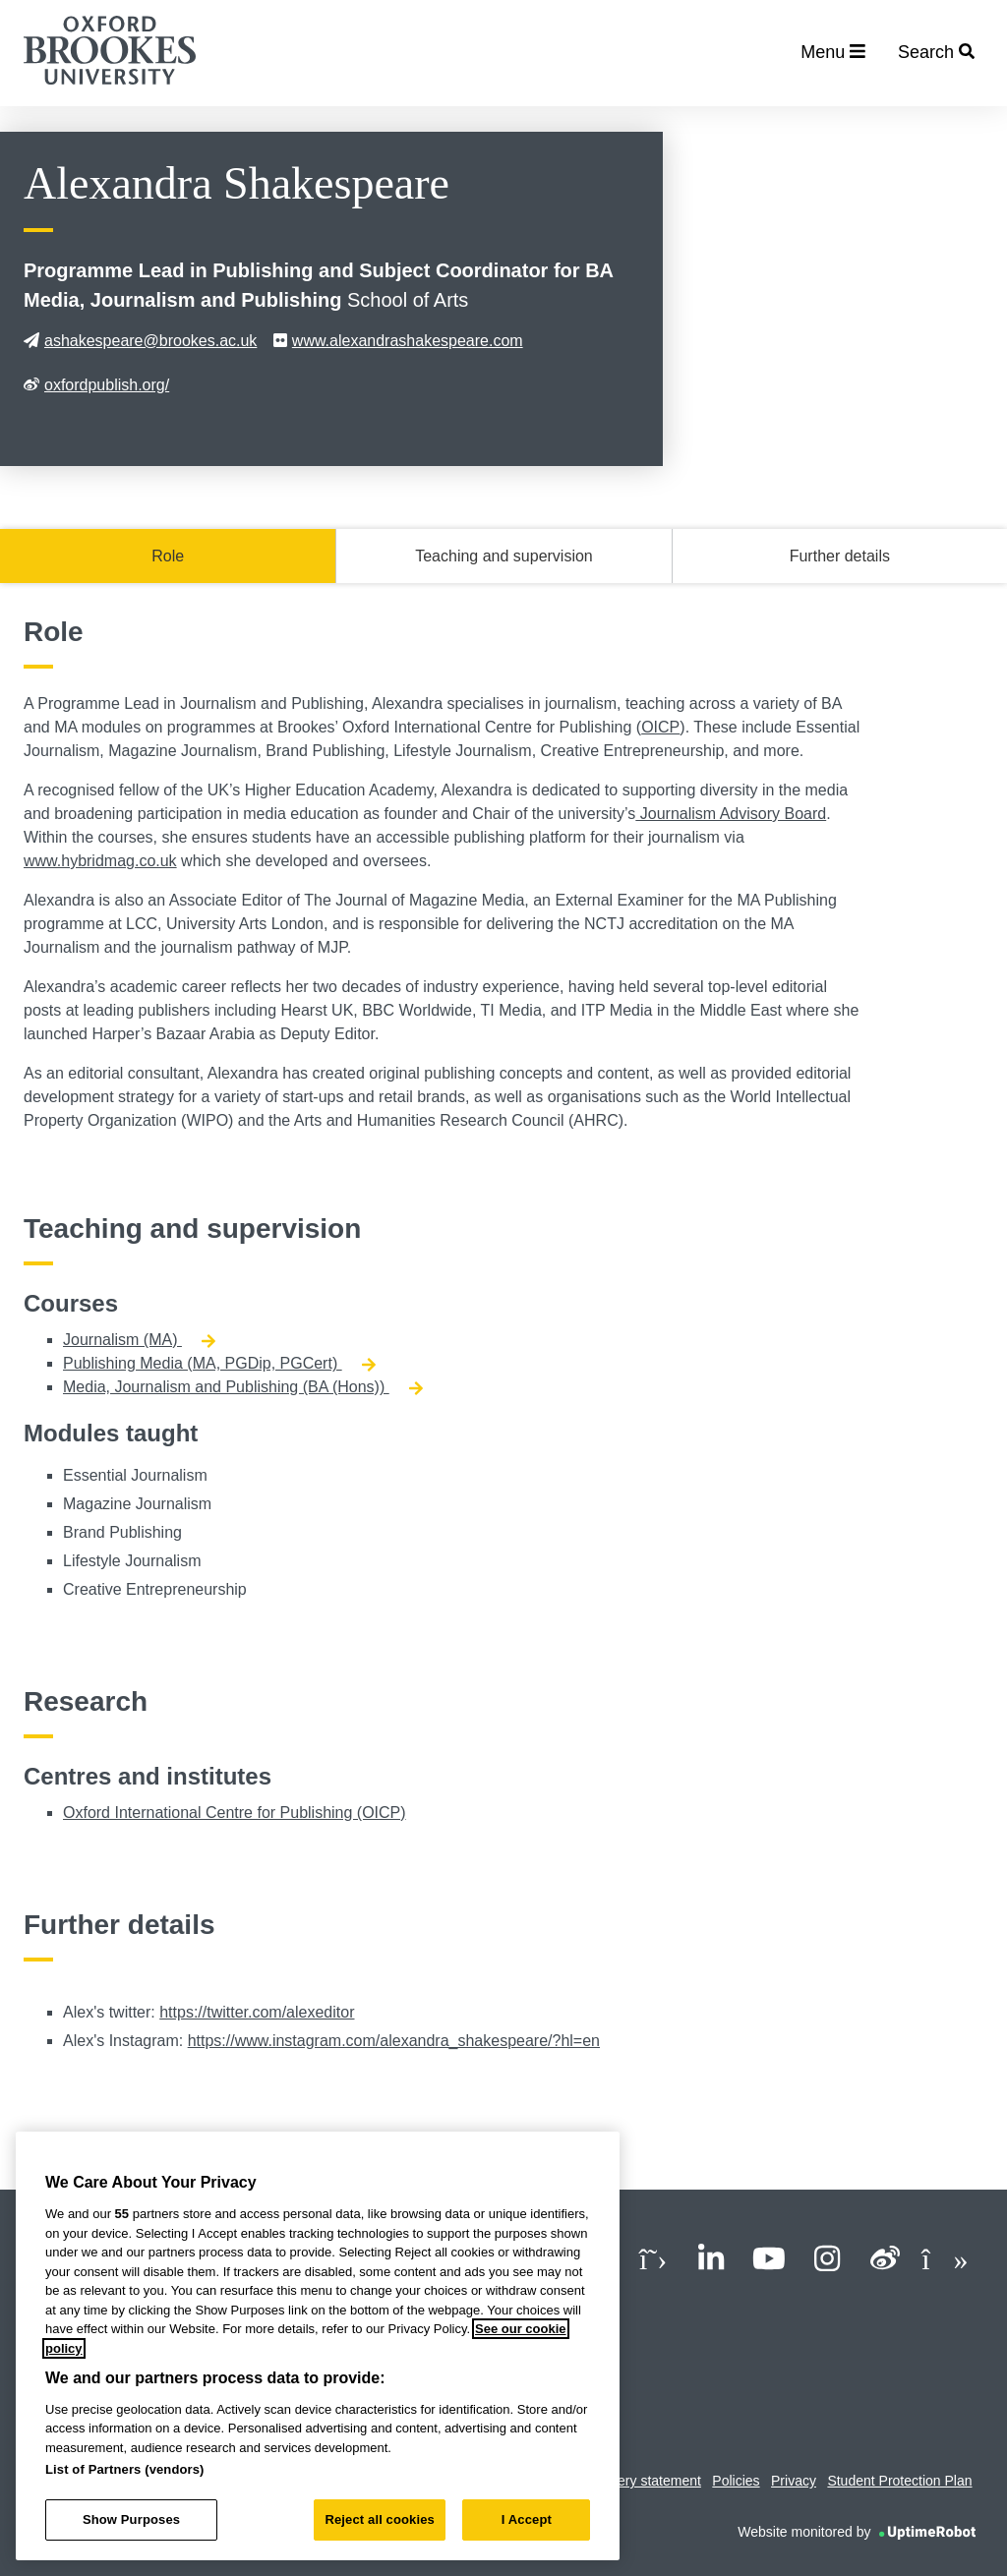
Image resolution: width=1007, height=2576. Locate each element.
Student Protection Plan (899, 2480)
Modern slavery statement (622, 2480)
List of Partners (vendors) (125, 2469)
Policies (735, 2480)
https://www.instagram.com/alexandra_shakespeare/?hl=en (394, 2040)
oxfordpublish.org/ (96, 385)
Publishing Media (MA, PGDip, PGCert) (219, 1363)
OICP (660, 727)
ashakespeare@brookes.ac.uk (140, 340)
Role (167, 556)
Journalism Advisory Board (730, 813)
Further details (840, 556)
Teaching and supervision (504, 556)
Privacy (793, 2480)
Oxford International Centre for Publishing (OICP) (234, 1812)
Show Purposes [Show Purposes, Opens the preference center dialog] (131, 2519)
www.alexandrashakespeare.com (398, 340)
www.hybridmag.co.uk (100, 860)
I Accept (527, 2519)
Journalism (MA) (139, 1339)
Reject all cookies (379, 2519)
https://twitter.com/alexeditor (256, 2012)
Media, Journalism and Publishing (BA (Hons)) (243, 1386)
